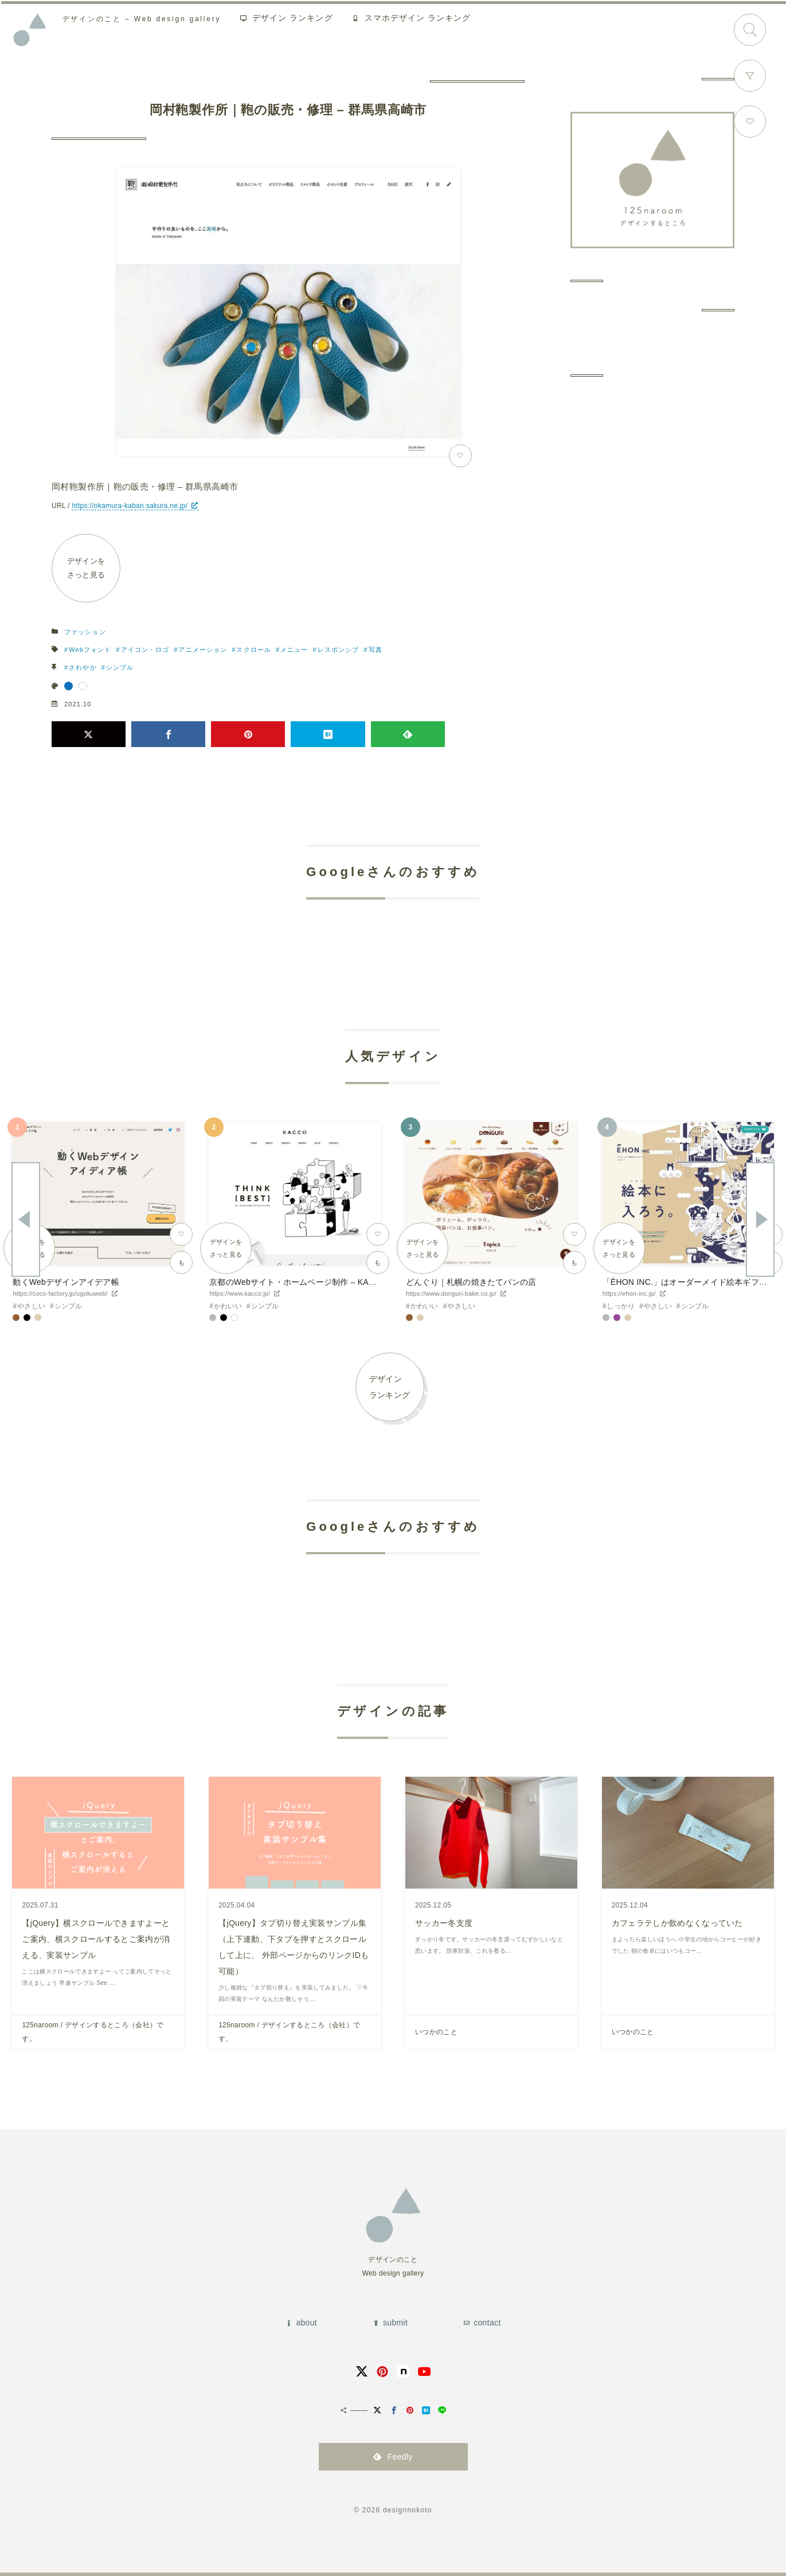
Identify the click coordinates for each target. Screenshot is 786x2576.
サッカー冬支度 (443, 1923)
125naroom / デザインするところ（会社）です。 (92, 2032)
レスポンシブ (338, 649)
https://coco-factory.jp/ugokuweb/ (60, 1293)
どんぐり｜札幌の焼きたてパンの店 (471, 1282)
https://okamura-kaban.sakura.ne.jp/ (129, 506)
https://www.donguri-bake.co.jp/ (451, 1293)
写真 (375, 649)
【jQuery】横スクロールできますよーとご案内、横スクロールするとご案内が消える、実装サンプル (96, 1939)
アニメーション (202, 649)
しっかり (621, 1306)
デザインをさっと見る (86, 567)
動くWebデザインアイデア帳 (66, 1282)
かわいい (228, 1306)
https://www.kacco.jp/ (239, 1293)
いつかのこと (436, 2032)
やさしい (31, 1306)
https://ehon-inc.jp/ (629, 1293)
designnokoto (407, 2510)
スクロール (253, 649)
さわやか (82, 667)
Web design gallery (144, 20)
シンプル (120, 667)
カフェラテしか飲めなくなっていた (677, 1923)
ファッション (85, 631)
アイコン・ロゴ (145, 649)
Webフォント (90, 649)
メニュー (294, 649)
